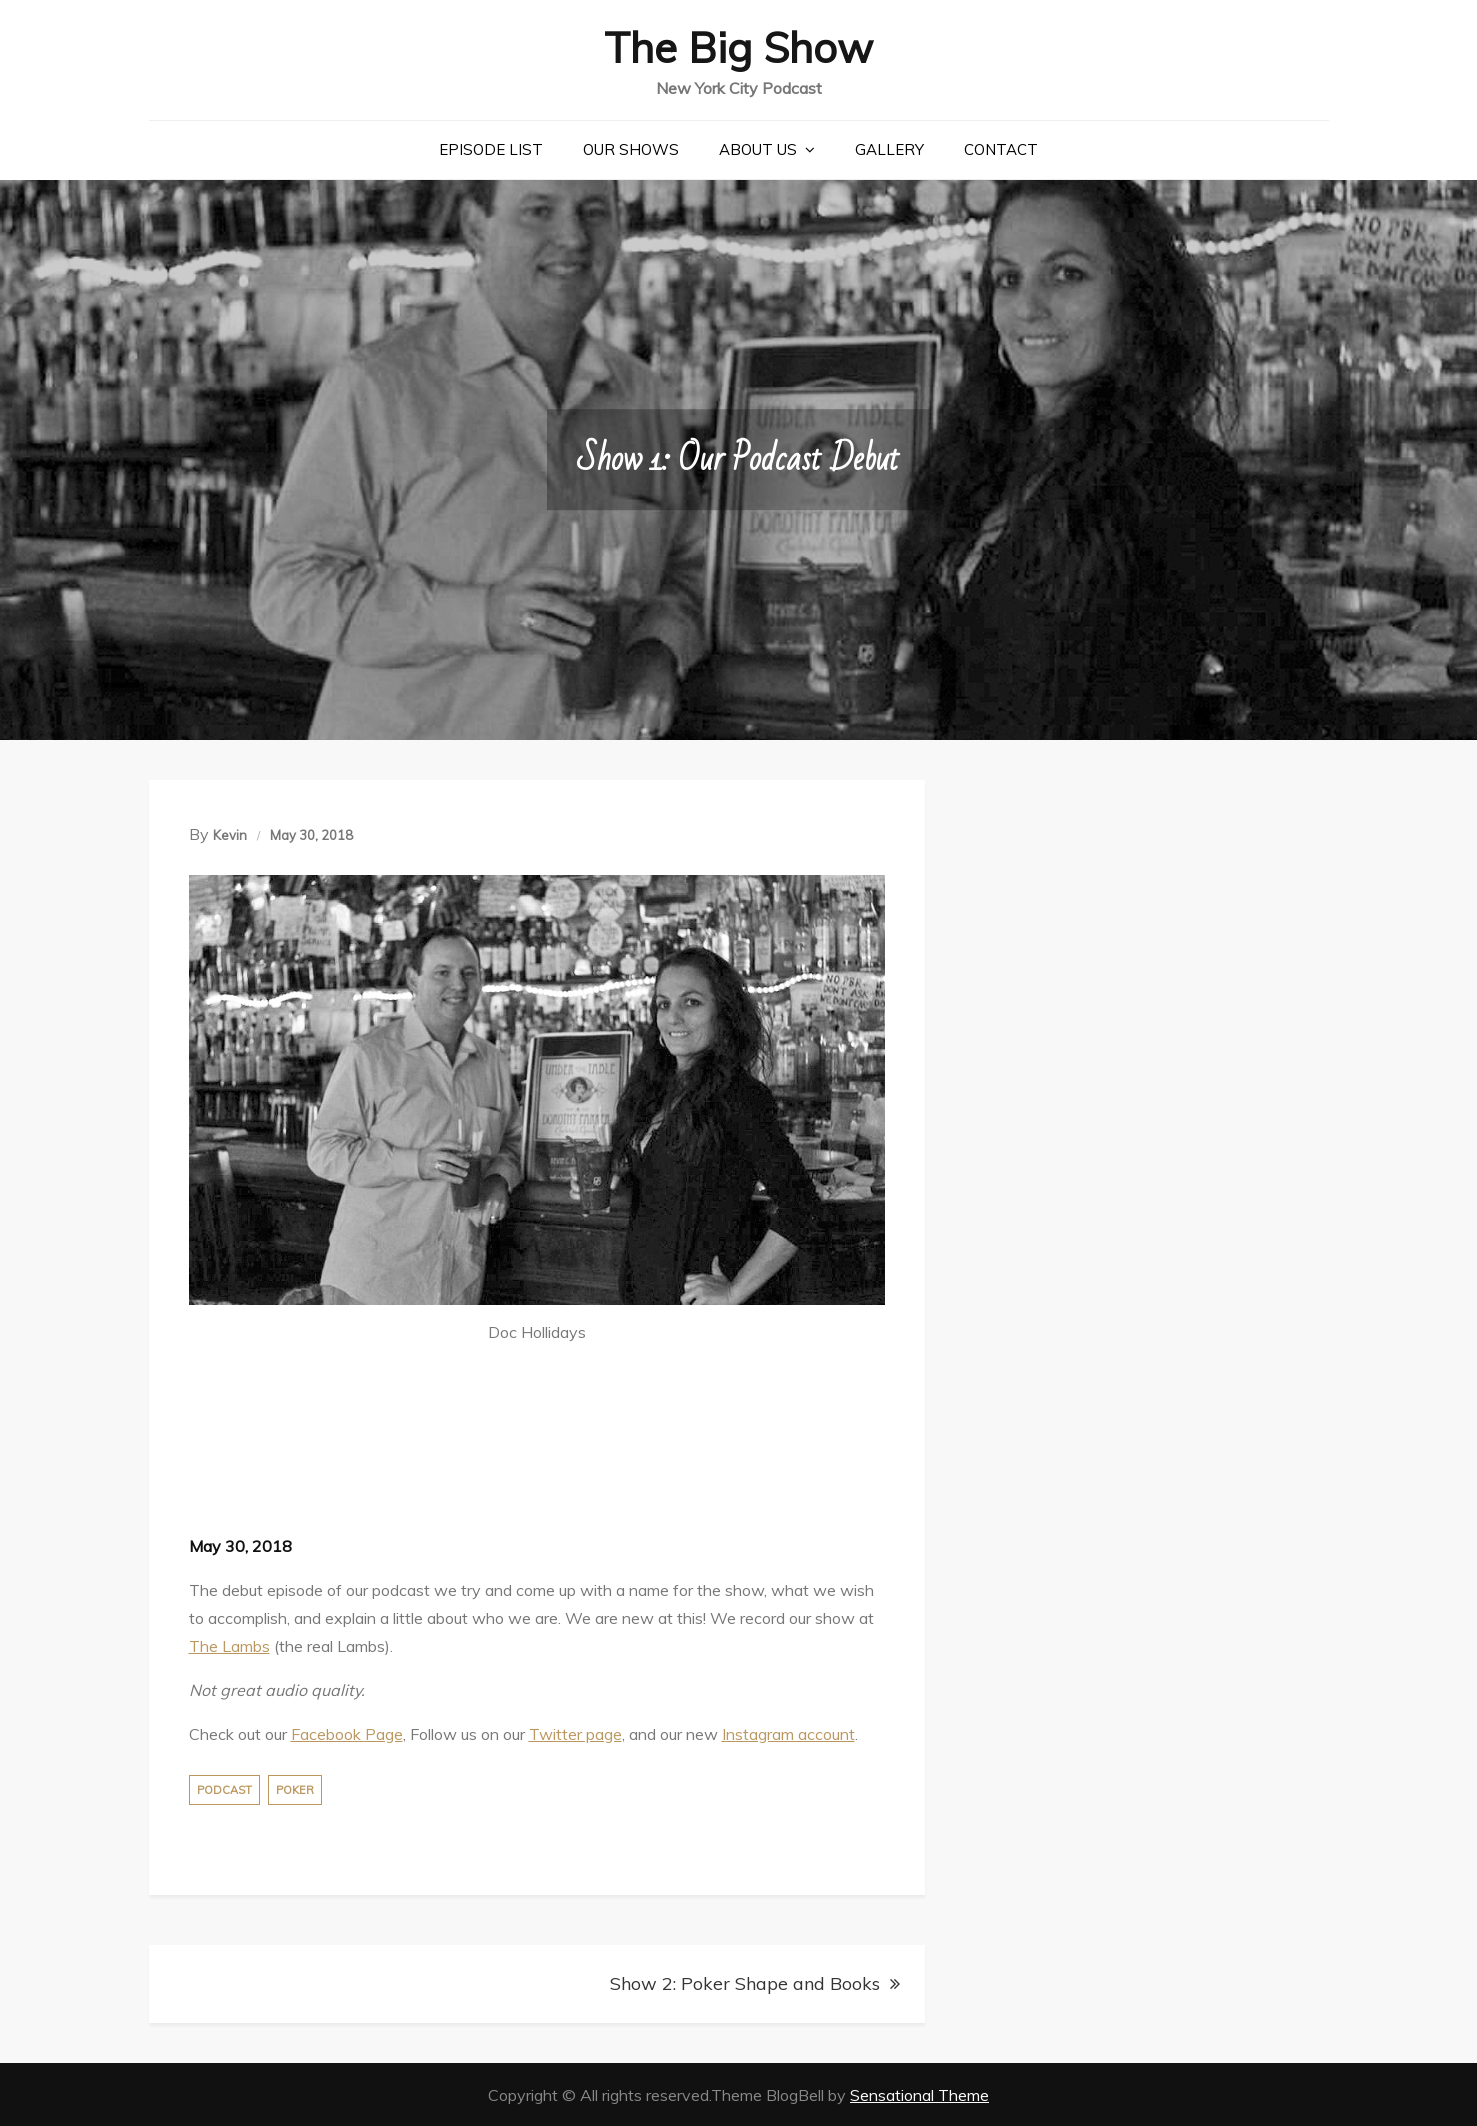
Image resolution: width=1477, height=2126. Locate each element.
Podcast (224, 1789)
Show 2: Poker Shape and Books (745, 1982)
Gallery (889, 148)
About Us (758, 148)
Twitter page (575, 1733)
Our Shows (631, 148)
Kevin (230, 834)
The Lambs (229, 1645)
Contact (1001, 148)
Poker (295, 1789)
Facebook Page (347, 1733)
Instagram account (788, 1733)
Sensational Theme (919, 2094)
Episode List (491, 148)
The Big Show (739, 46)
